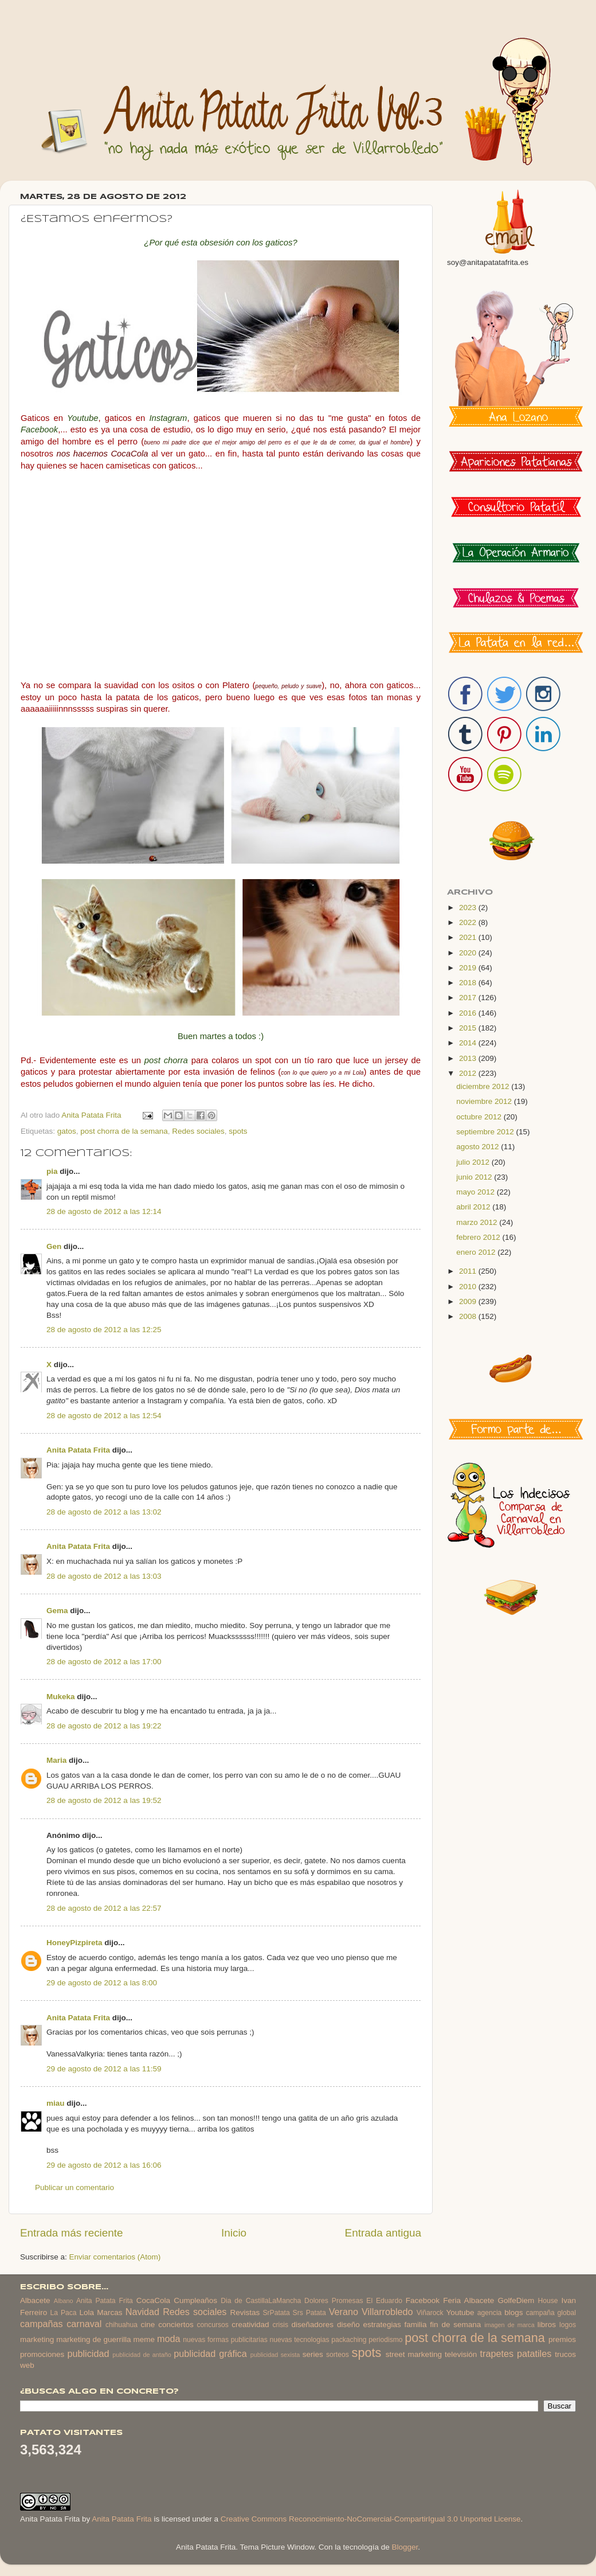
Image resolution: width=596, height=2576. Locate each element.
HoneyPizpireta (74, 1942)
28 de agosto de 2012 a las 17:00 (103, 1661)
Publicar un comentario (74, 2187)
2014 (469, 1043)
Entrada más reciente (71, 2233)
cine (148, 2324)
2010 (469, 1286)
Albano (63, 2300)
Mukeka (60, 1696)
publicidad (88, 2353)
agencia (489, 2313)
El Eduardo (384, 2301)
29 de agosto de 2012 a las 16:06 (103, 2165)
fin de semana (455, 2324)
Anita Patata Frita (78, 1450)
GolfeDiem (515, 2300)
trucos (565, 2354)
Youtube (460, 2312)
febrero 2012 (479, 1237)
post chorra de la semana (123, 1131)
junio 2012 (475, 1177)
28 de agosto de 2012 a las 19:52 (103, 1800)
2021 (469, 937)
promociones (42, 2354)
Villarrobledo (387, 2311)
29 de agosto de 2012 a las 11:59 (103, 2068)
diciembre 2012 (483, 1086)
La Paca (63, 2313)
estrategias (382, 2324)
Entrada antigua (383, 2233)
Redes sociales (198, 1131)
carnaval (83, 2324)
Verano (343, 2311)
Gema (57, 1610)
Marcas (109, 2312)
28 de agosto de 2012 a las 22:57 (103, 1908)
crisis (280, 2325)
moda (169, 2338)
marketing (37, 2339)
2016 (469, 1013)
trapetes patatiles (516, 2353)
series (313, 2354)
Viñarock (430, 2313)
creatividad (250, 2324)
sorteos (337, 2355)
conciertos (176, 2324)
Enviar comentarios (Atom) (115, 2257)
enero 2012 (476, 1252)
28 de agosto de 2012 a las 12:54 (103, 1415)
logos (567, 2325)
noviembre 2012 (485, 1101)
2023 (469, 907)
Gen (53, 1246)
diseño (348, 2324)
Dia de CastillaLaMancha (261, 2301)
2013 (469, 1058)
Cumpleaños (195, 2300)
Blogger (404, 2547)
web (27, 2365)
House (548, 2301)
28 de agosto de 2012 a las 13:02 (103, 1512)
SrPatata (275, 2313)
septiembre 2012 (486, 1131)
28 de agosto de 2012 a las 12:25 (103, 1329)
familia (416, 2324)
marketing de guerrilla (93, 2339)
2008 (469, 1316)
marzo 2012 (477, 1222)
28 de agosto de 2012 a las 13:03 (103, 1576)
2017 (469, 997)
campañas (41, 2324)
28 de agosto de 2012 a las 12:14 (103, 1211)
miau (55, 2103)
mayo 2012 (476, 1192)
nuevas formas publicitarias (225, 2340)
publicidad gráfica (210, 2353)
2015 (469, 1028)
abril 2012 (474, 1207)
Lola (86, 2312)
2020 (469, 953)
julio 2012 (474, 1162)
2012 (469, 1073)
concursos (213, 2325)
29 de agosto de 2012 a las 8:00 (101, 1982)
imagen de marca (509, 2324)
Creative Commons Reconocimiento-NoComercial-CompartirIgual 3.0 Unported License (371, 2519)
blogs (513, 2312)
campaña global (551, 2313)
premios (562, 2339)
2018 (469, 982)
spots (238, 1131)
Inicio (233, 2233)
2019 (469, 967)
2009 (469, 1301)
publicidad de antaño (141, 2354)
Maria (56, 1760)
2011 (469, 1271)
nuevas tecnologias (299, 2340)
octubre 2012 (480, 1117)
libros (547, 2324)
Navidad (142, 2311)
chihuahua (121, 2325)
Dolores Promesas (333, 2301)
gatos (66, 1131)
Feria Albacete (468, 2300)
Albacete (35, 2300)
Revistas (245, 2312)
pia (52, 1171)
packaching (348, 2340)
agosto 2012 (478, 1146)
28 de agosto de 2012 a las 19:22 (103, 1726)
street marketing (414, 2354)
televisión (461, 2354)
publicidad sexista (275, 2354)
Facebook (423, 2300)
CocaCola (153, 2300)
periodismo (385, 2340)
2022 (469, 922)
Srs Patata (309, 2313)
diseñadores (313, 2324)
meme (144, 2339)
